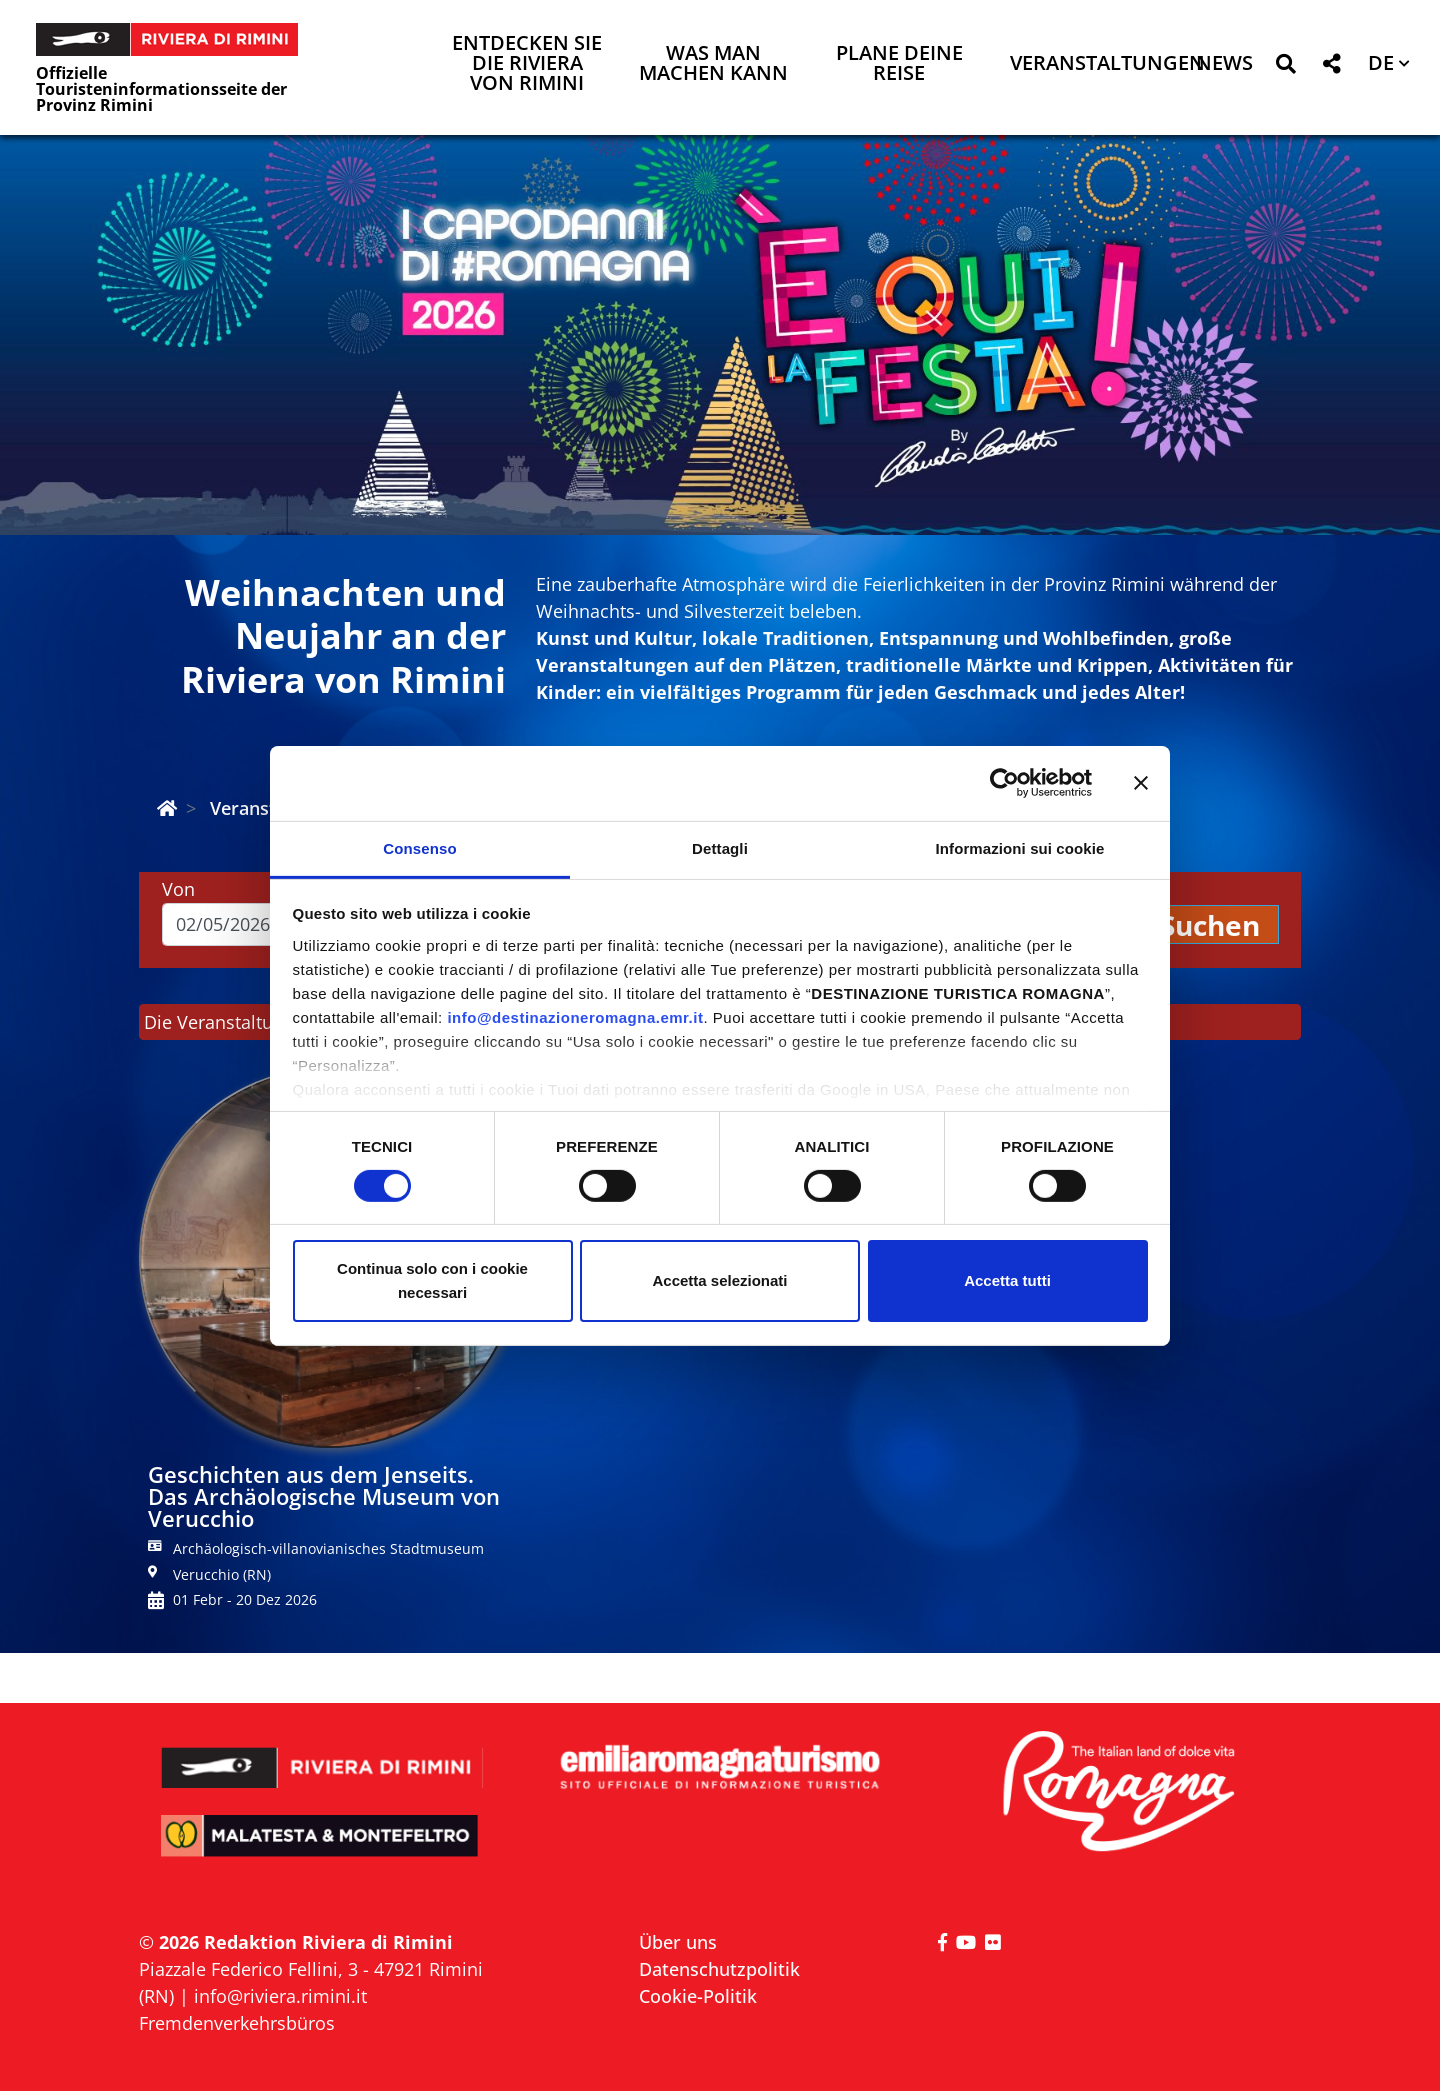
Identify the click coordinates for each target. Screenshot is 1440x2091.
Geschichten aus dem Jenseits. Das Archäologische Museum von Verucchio (324, 1496)
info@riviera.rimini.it (280, 1996)
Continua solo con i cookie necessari (432, 1280)
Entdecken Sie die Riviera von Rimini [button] (527, 64)
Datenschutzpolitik (719, 1969)
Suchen (1210, 925)
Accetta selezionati (719, 1280)
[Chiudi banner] (1141, 783)
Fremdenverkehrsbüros (237, 2023)
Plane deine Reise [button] (899, 64)
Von (178, 889)
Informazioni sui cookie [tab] (1020, 847)
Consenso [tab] (419, 847)
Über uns (678, 1942)
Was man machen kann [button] (713, 64)
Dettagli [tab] (720, 847)
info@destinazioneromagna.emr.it (575, 1016)
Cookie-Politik (698, 1996)
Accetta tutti (1007, 1280)
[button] (1285, 67)
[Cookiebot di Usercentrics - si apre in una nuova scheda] (1004, 783)
